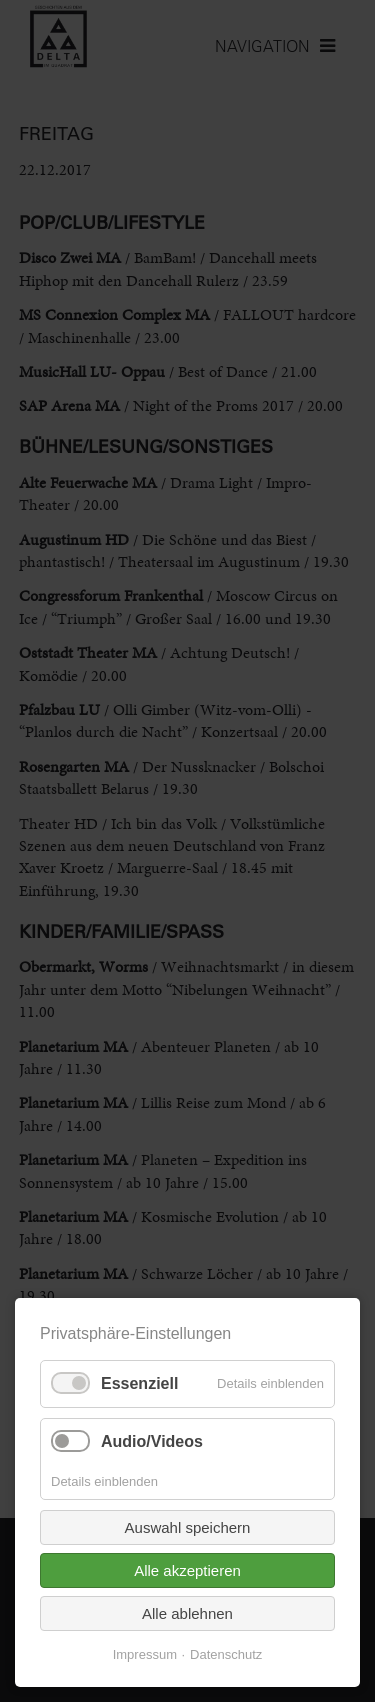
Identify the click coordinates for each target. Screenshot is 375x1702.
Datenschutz (226, 1654)
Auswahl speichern (188, 1527)
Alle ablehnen (187, 1613)
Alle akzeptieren (187, 1570)
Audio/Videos (152, 1441)
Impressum (145, 1654)
